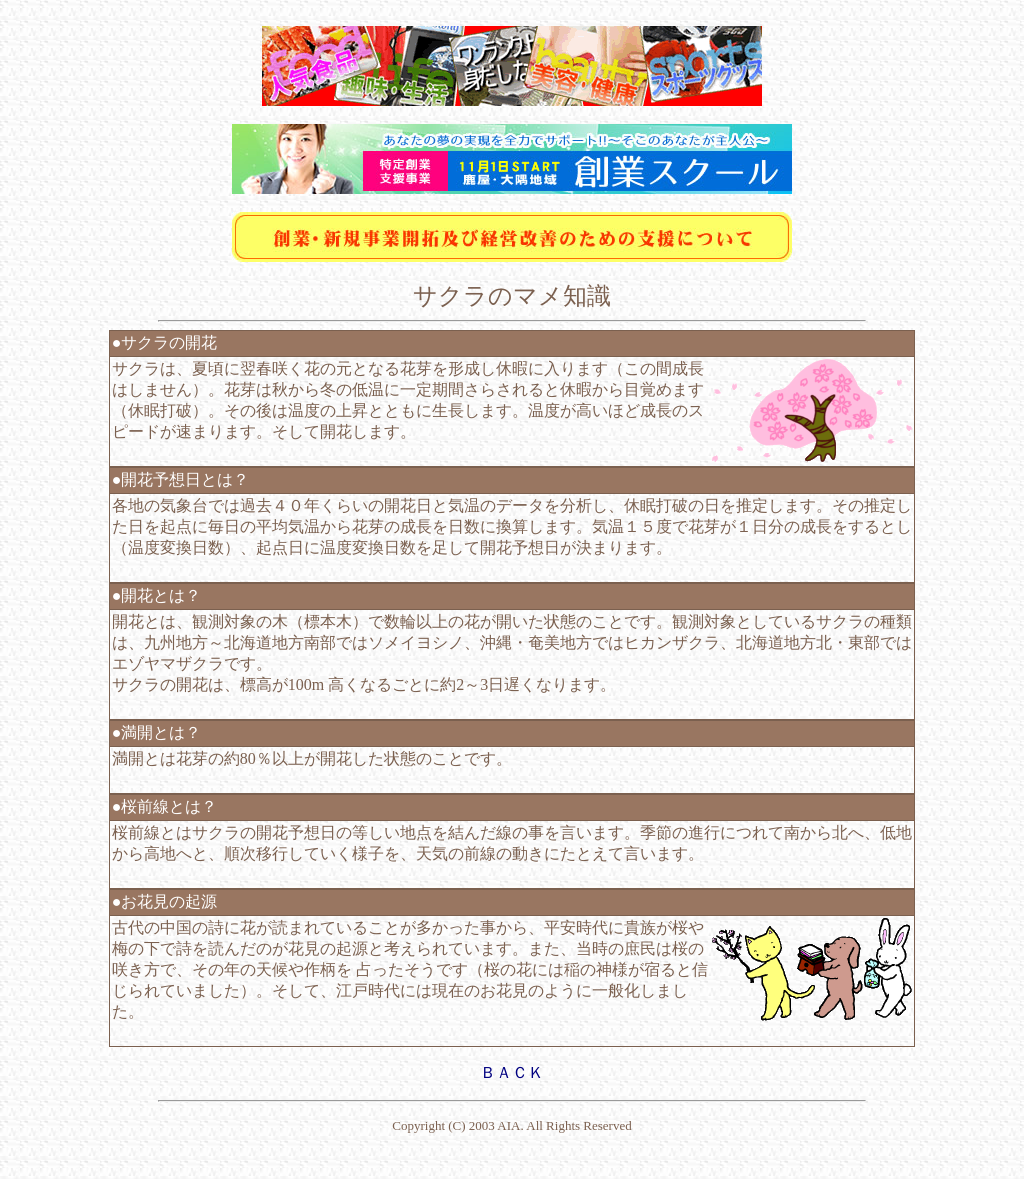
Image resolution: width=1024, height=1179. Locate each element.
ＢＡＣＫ (512, 1072)
